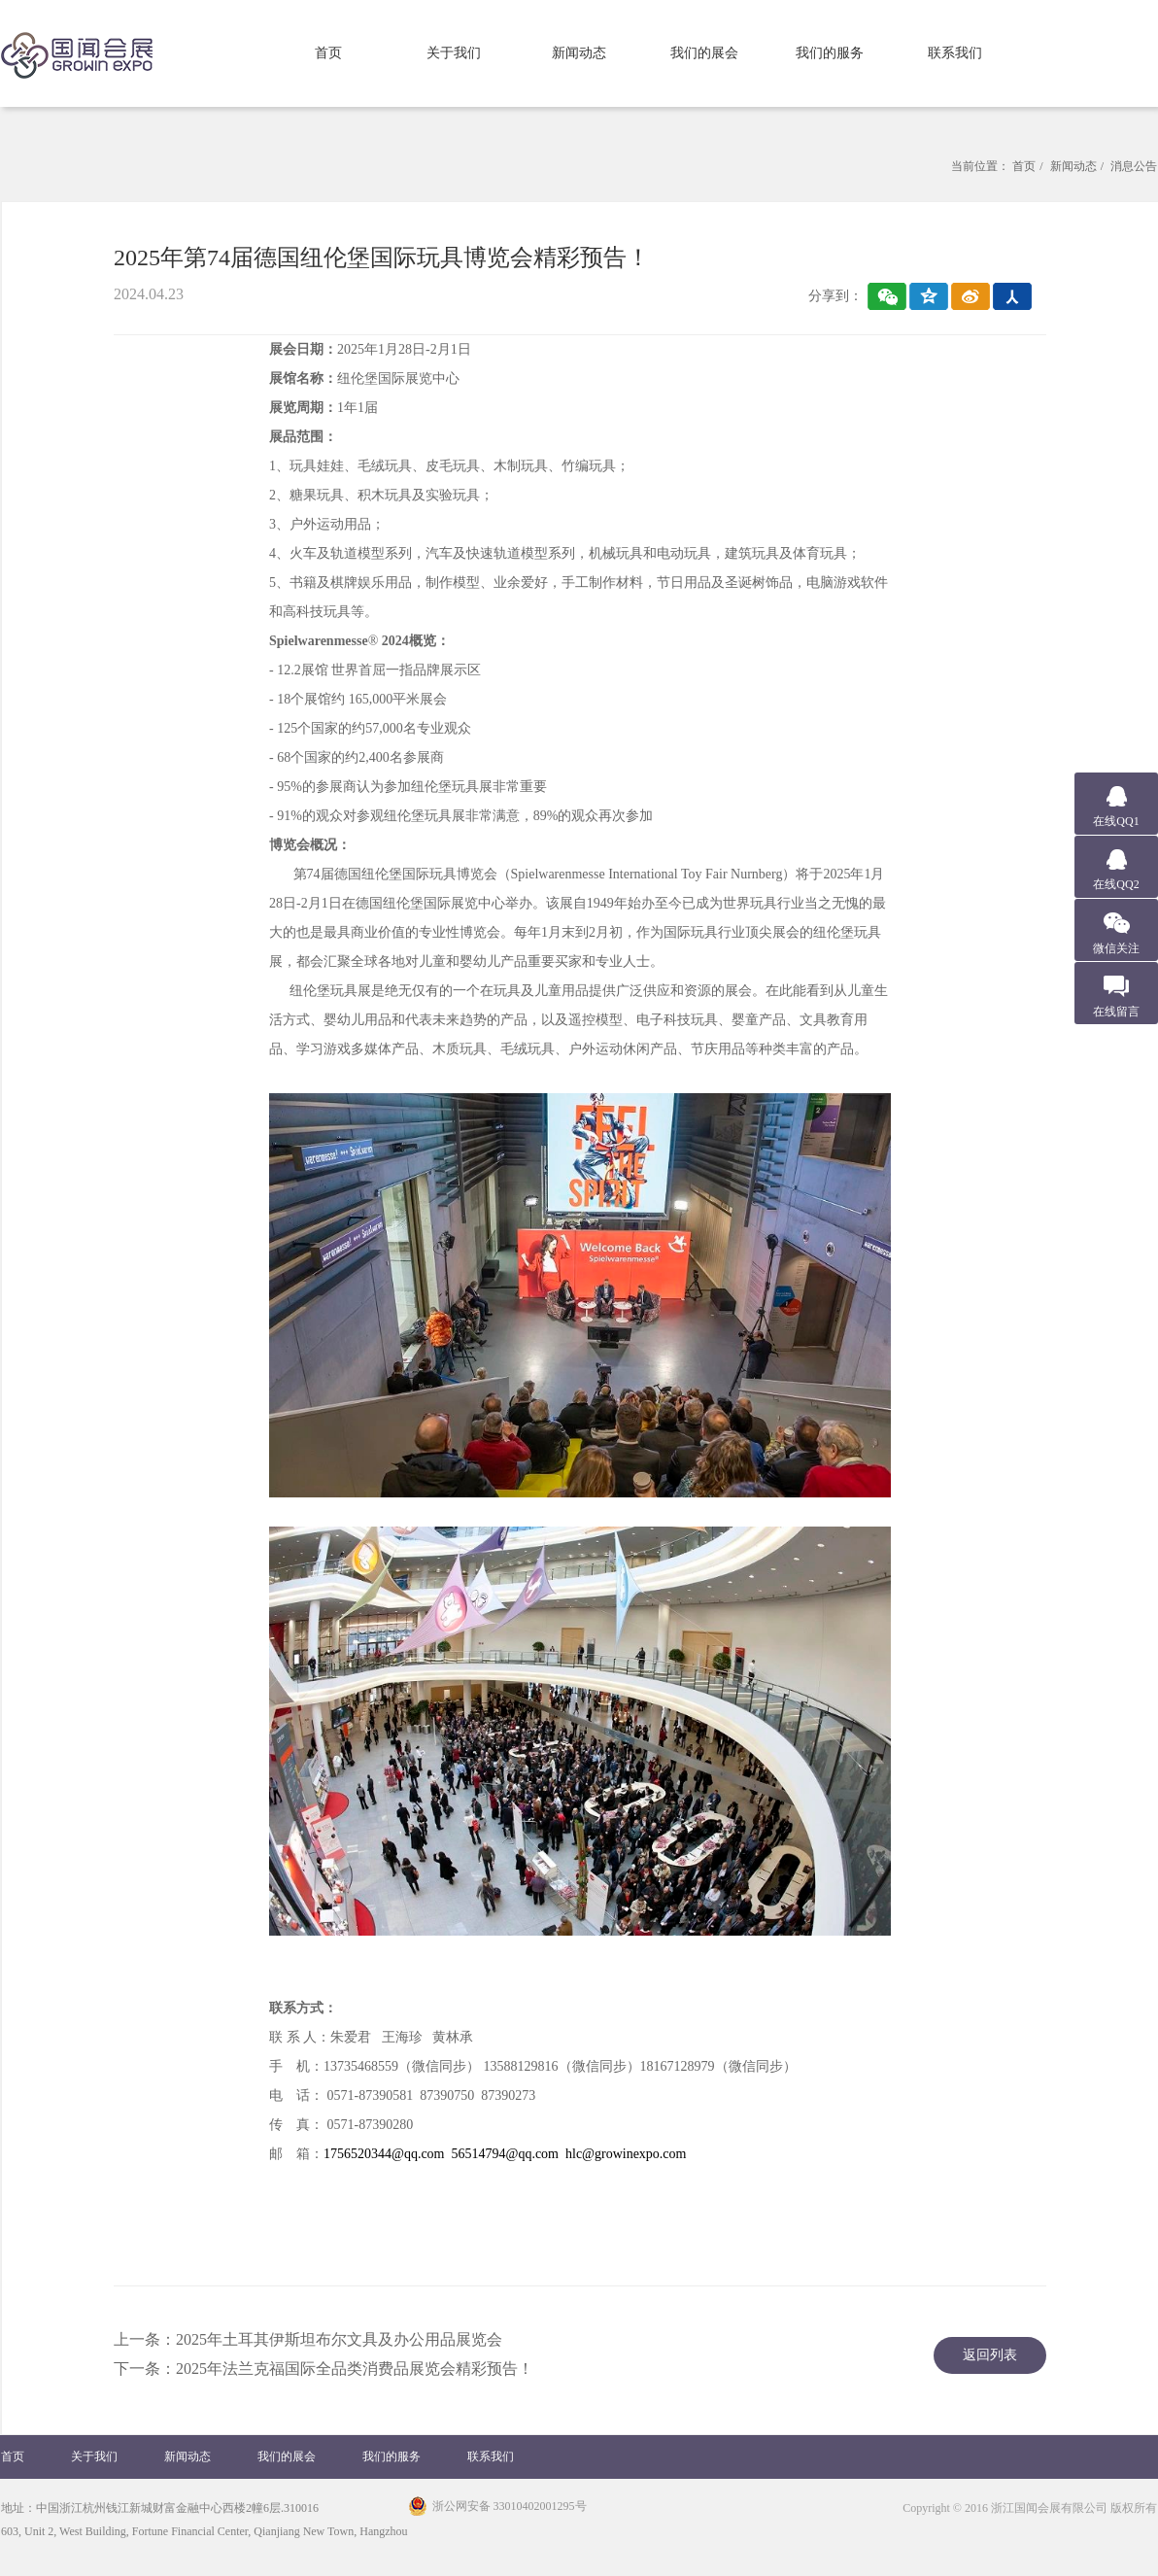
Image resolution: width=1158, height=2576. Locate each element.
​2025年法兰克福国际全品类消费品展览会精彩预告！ (354, 2368)
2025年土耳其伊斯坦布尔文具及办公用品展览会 (339, 2339)
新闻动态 (579, 53)
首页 (328, 53)
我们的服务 (830, 53)
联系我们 (955, 53)
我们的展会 (704, 53)
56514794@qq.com (506, 2154)
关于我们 (453, 53)
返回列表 (990, 2355)
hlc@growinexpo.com (625, 2154)
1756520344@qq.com (384, 2154)
